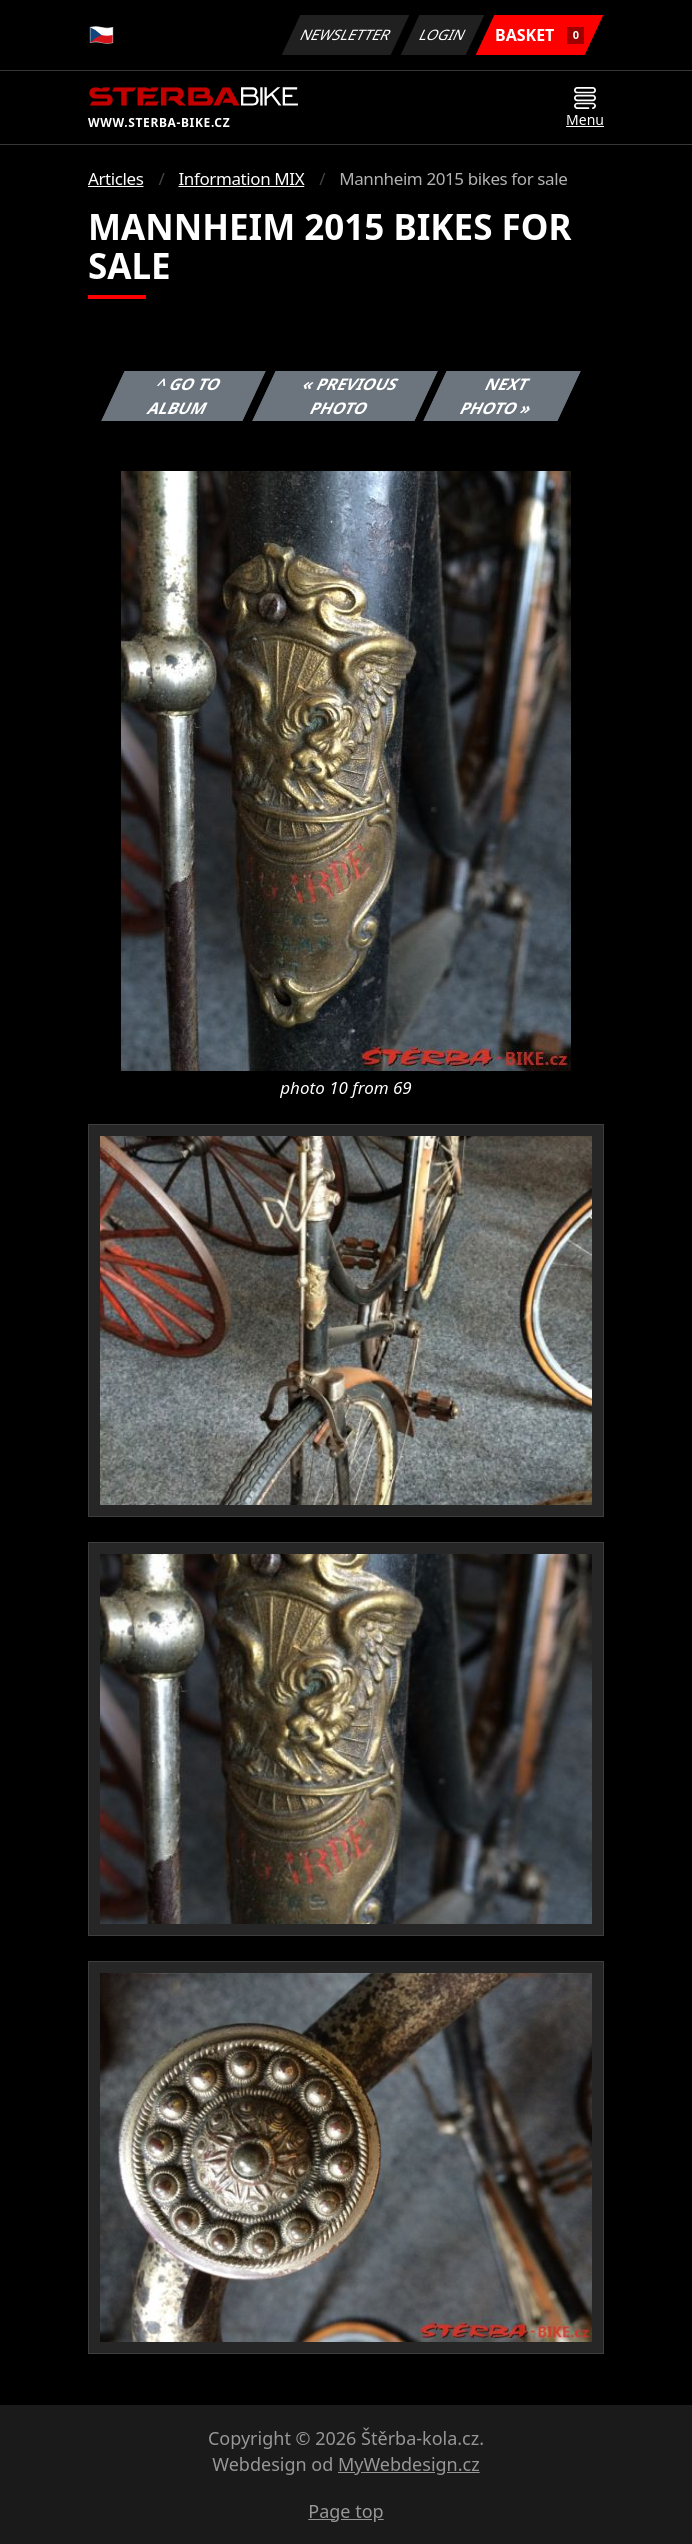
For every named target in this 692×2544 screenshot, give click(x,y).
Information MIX (241, 178)
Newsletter (345, 34)
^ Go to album (185, 396)
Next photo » (497, 396)
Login (443, 34)
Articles (115, 178)
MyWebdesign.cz (409, 2464)
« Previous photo (350, 396)
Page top (345, 2511)
